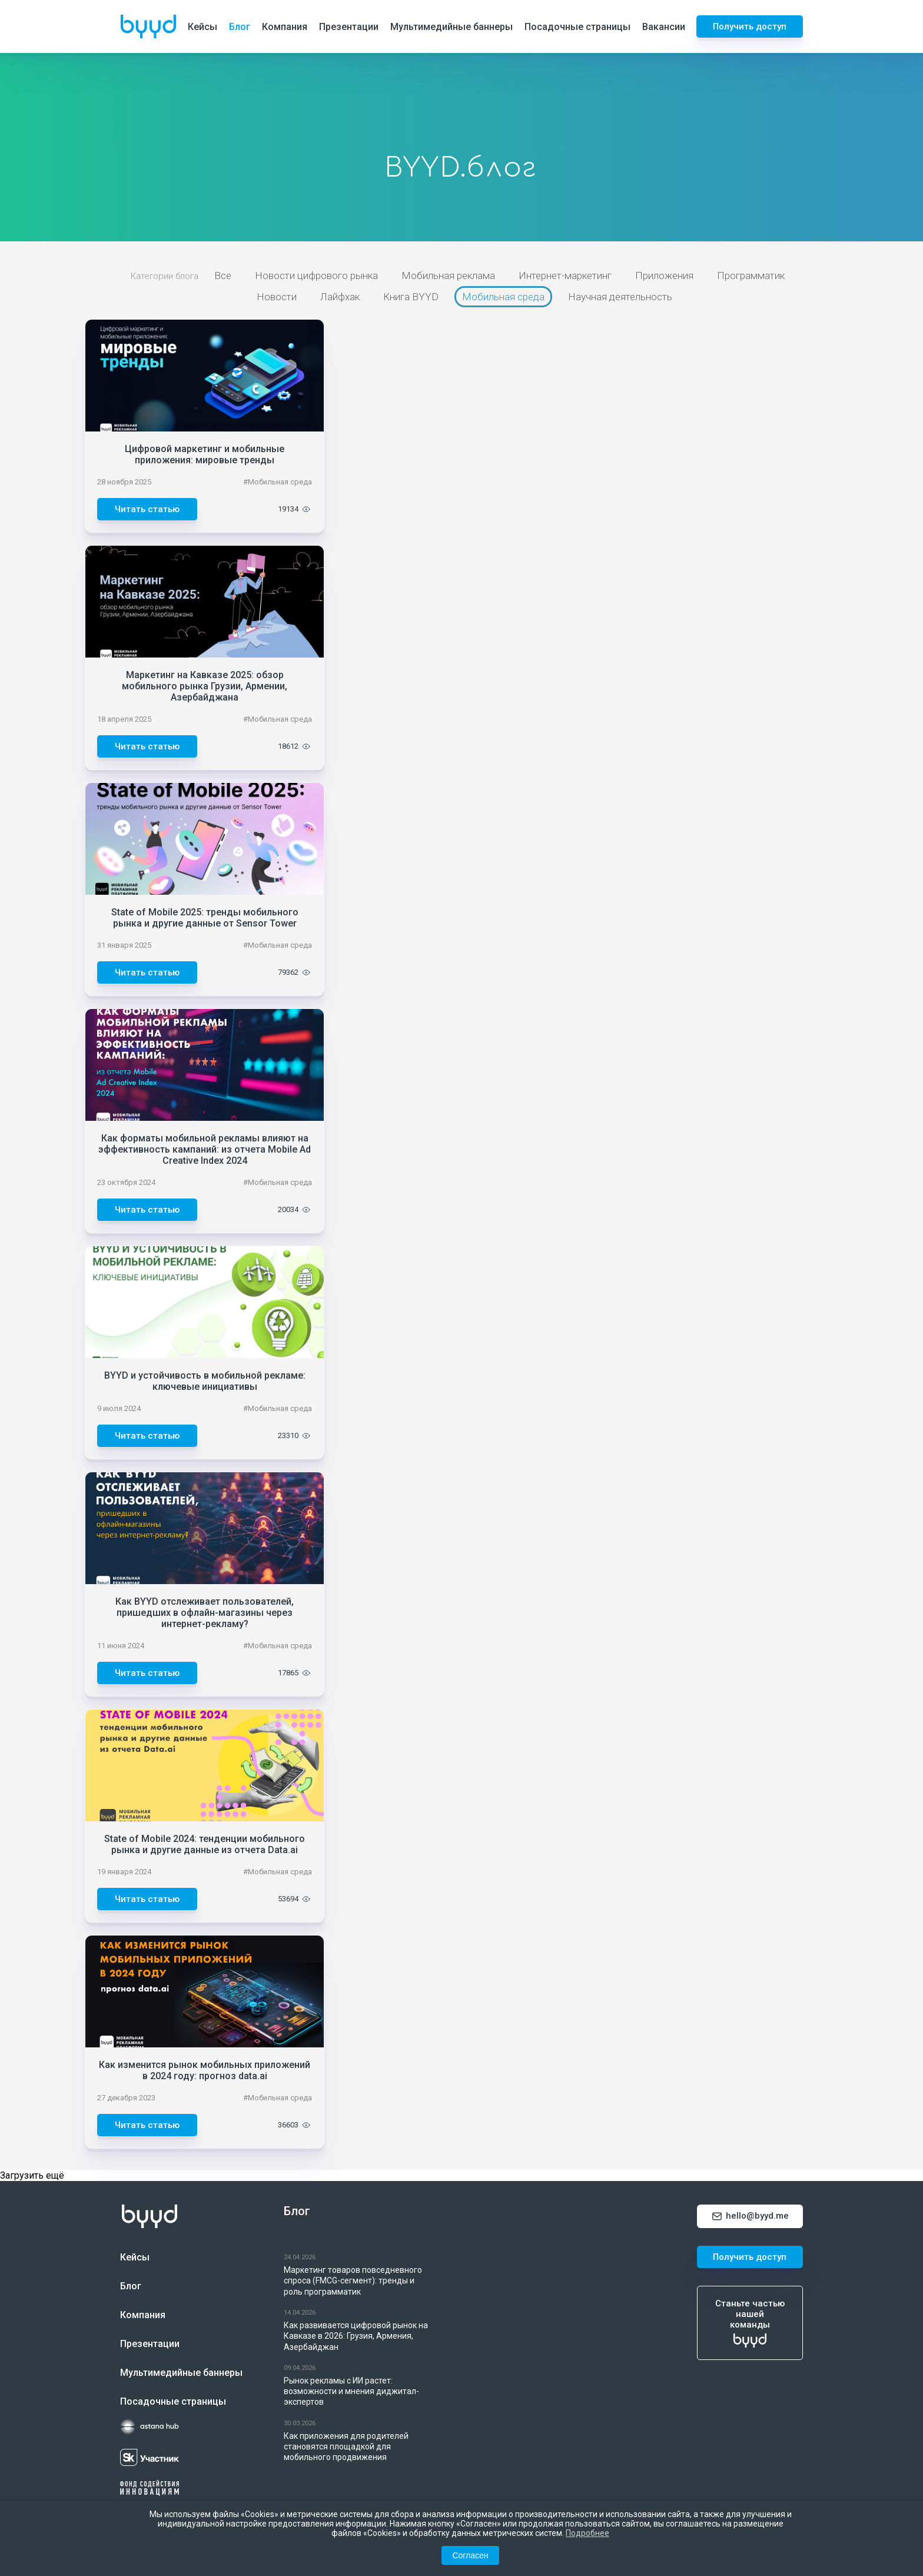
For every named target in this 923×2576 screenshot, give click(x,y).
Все (222, 275)
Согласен (470, 2555)
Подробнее (587, 2533)
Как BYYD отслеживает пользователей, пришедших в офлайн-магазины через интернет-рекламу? (204, 1612)
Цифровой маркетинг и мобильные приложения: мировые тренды (204, 454)
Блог (239, 26)
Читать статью (147, 509)
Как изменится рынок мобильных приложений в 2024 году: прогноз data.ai (204, 2070)
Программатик (751, 275)
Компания (284, 26)
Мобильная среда (503, 297)
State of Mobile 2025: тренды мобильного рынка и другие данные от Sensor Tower (204, 918)
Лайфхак (340, 297)
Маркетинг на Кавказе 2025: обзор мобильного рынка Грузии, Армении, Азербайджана (204, 686)
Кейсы (202, 26)
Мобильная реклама (448, 275)
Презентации (349, 26)
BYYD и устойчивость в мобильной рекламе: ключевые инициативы (205, 1381)
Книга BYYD (411, 297)
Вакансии (663, 26)
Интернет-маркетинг (565, 275)
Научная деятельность (620, 297)
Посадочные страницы (577, 26)
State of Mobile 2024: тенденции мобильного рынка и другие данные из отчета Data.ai (204, 1844)
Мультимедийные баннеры (451, 26)
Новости (277, 297)
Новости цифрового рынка (316, 275)
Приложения (664, 275)
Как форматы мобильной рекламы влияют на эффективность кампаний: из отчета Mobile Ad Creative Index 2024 (204, 1149)
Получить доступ (749, 26)
